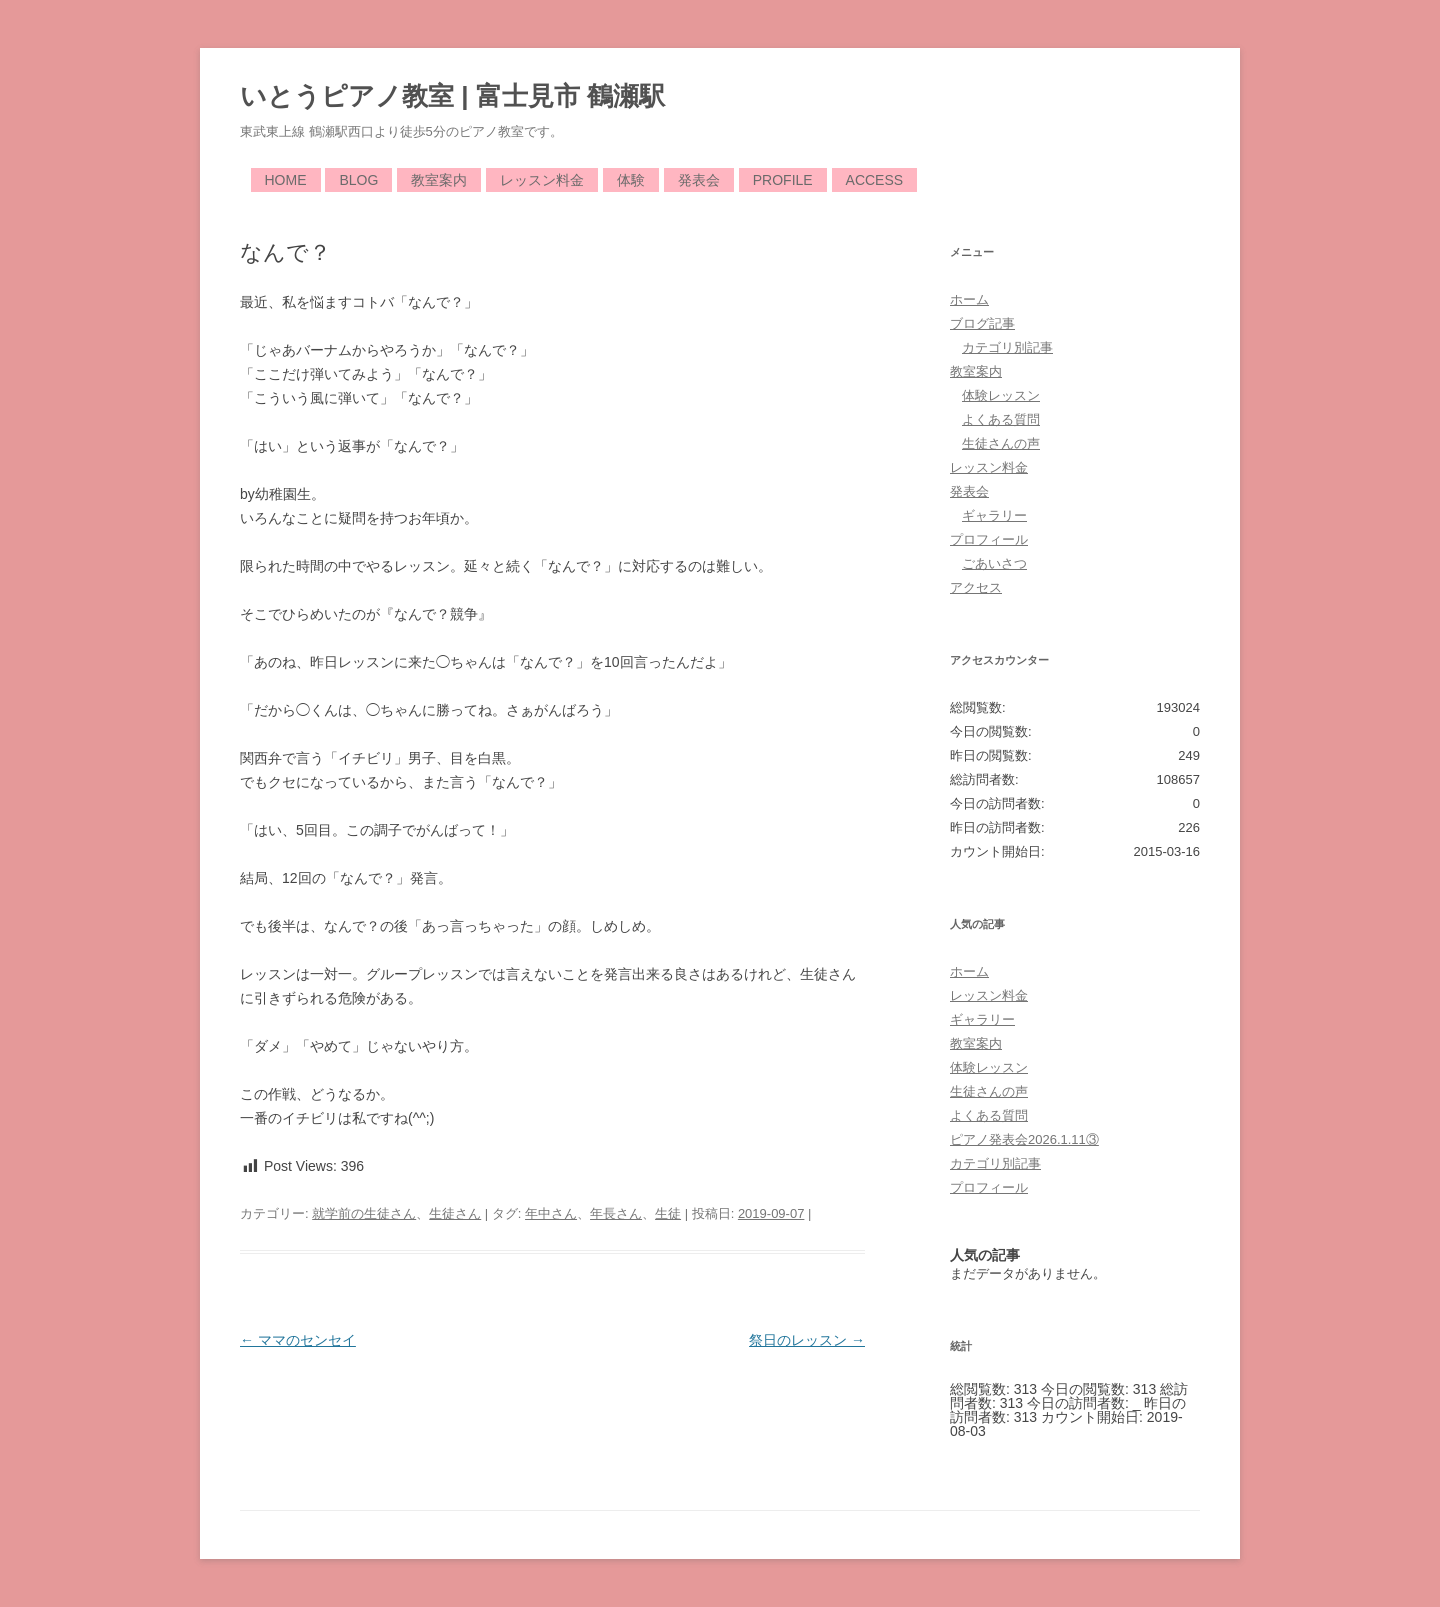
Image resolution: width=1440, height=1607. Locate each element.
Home (286, 180)
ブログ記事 (982, 323)
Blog (358, 180)
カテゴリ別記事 (1007, 347)
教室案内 (439, 180)
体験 (631, 180)
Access (875, 180)
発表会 (699, 180)
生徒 (668, 1213)
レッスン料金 (542, 180)
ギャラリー (994, 515)
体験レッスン (1001, 395)
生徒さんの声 (1001, 443)
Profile (783, 180)
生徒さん (455, 1213)
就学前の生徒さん (364, 1213)
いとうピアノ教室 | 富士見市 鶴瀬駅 (452, 96)
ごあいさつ (994, 563)
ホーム (969, 299)
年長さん (616, 1213)
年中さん (551, 1213)
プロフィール (989, 539)
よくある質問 (1001, 419)
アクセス (976, 587)
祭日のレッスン (807, 1340)
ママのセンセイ (298, 1340)
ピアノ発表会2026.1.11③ (1024, 1139)
